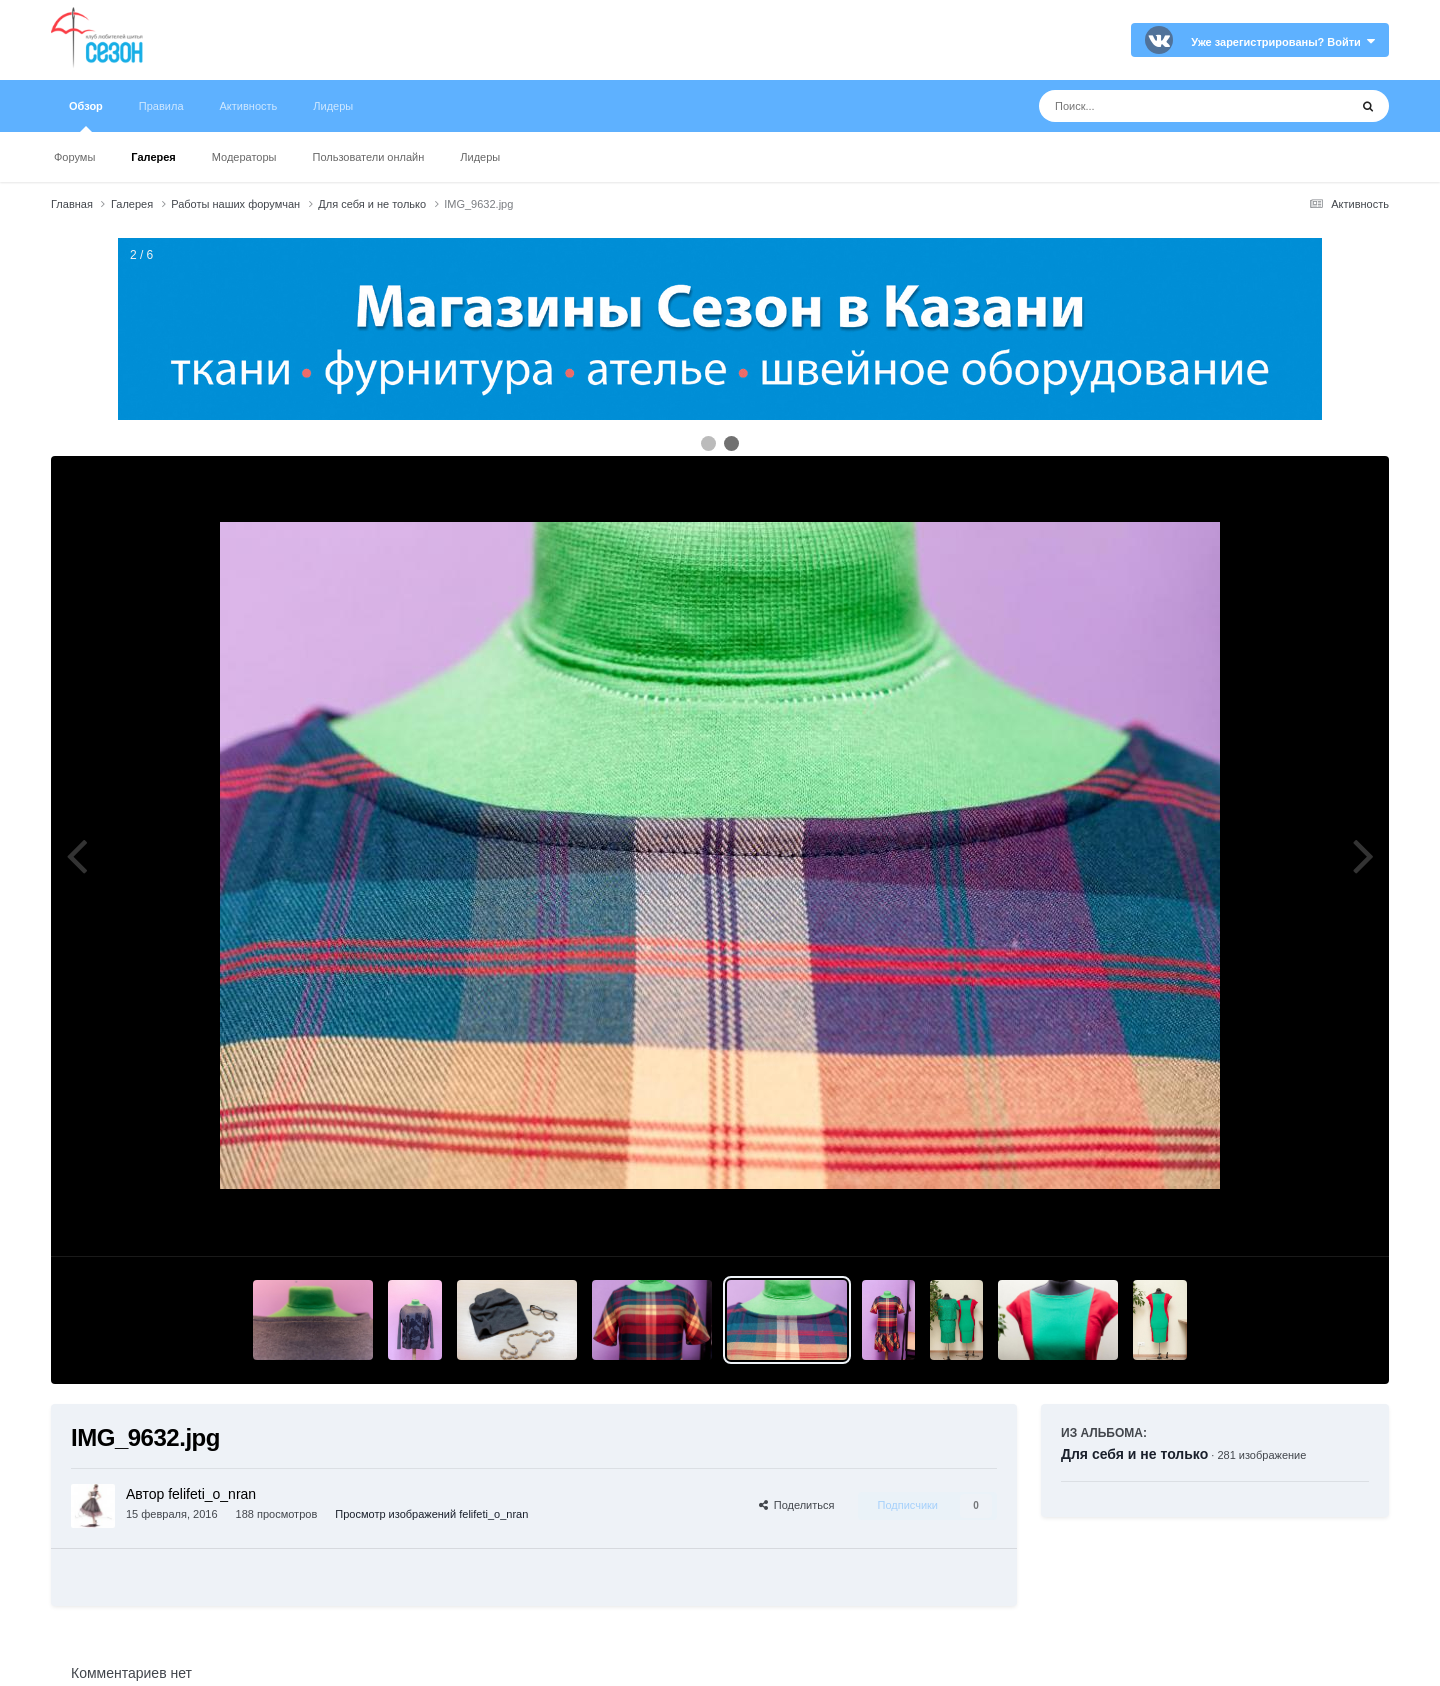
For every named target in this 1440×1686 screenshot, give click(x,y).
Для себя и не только (1134, 1454)
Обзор (86, 116)
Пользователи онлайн (369, 157)
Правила (161, 106)
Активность (249, 106)
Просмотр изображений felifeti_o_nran (431, 1514)
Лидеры (480, 157)
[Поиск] (1156, 106)
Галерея (153, 157)
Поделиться (797, 1505)
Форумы (74, 157)
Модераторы (244, 157)
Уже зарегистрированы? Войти (1283, 42)
